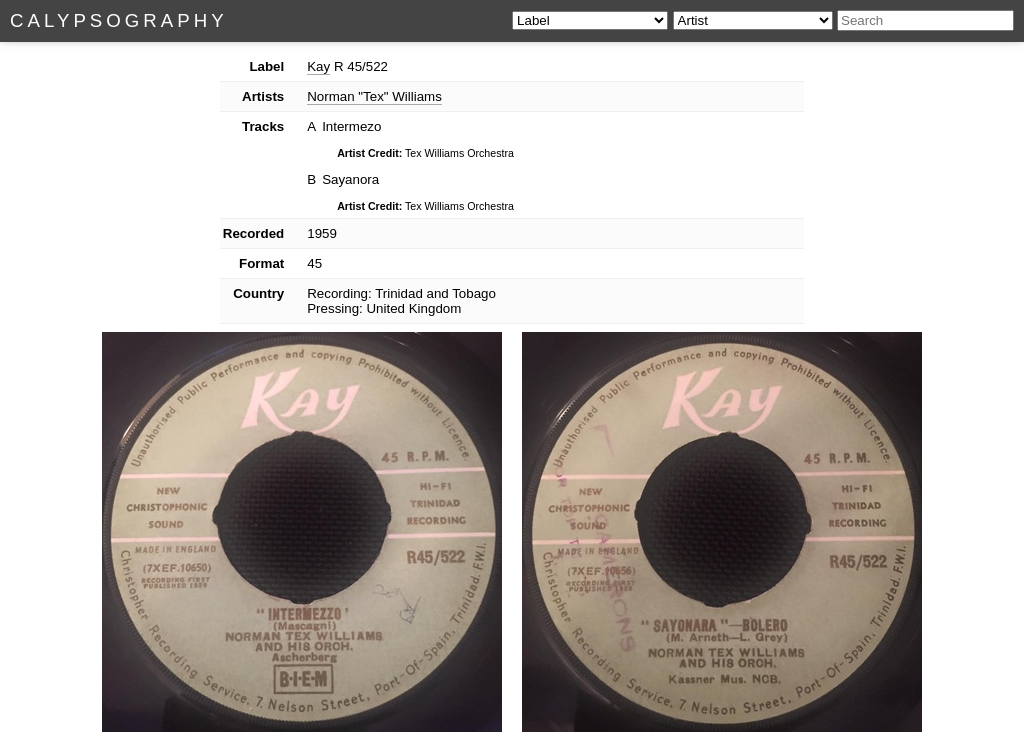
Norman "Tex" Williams (374, 96)
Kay (318, 66)
